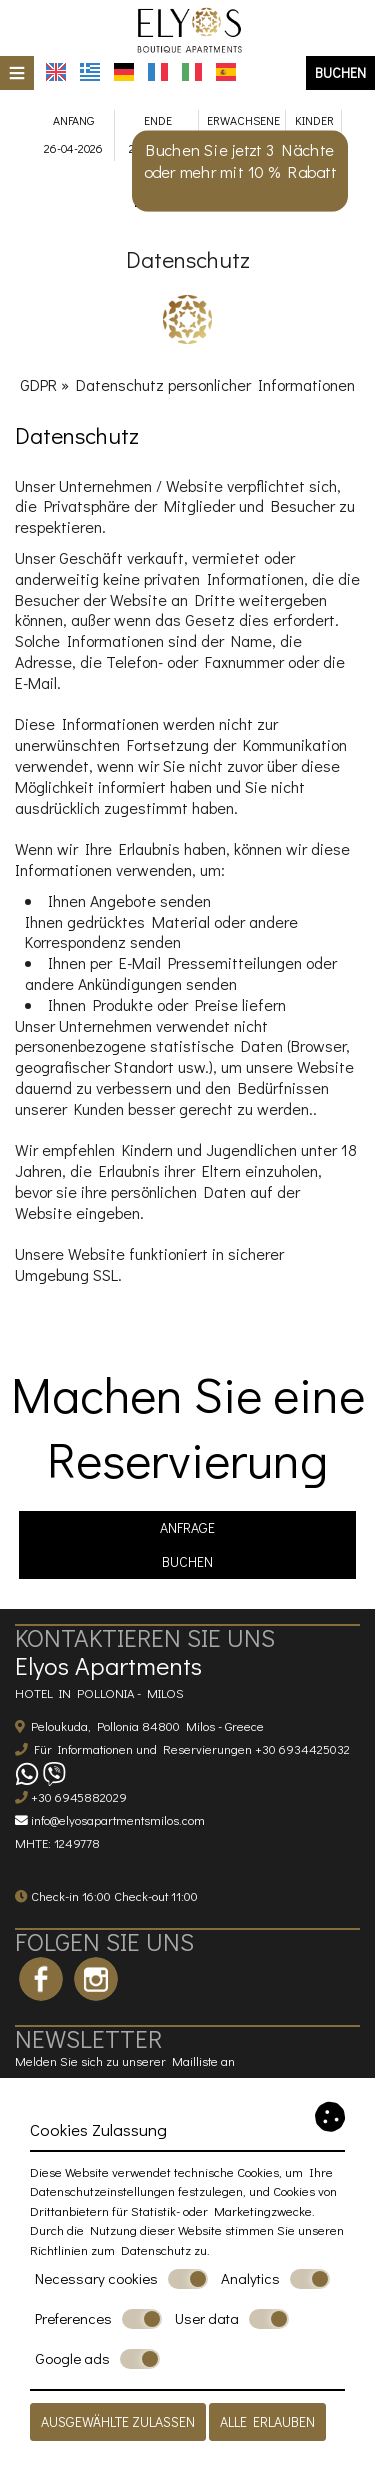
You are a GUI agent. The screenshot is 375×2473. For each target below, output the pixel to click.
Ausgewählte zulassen (118, 2421)
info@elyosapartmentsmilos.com (118, 1820)
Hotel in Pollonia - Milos (99, 1693)
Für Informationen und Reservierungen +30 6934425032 (192, 1749)
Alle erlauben (267, 2421)
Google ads (97, 2359)
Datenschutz (156, 2249)
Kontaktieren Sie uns (145, 1637)
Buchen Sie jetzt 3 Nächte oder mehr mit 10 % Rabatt (240, 160)
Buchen (340, 72)
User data (232, 2319)
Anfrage (187, 1527)
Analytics (275, 2279)
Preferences (98, 2319)
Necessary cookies (121, 2279)
